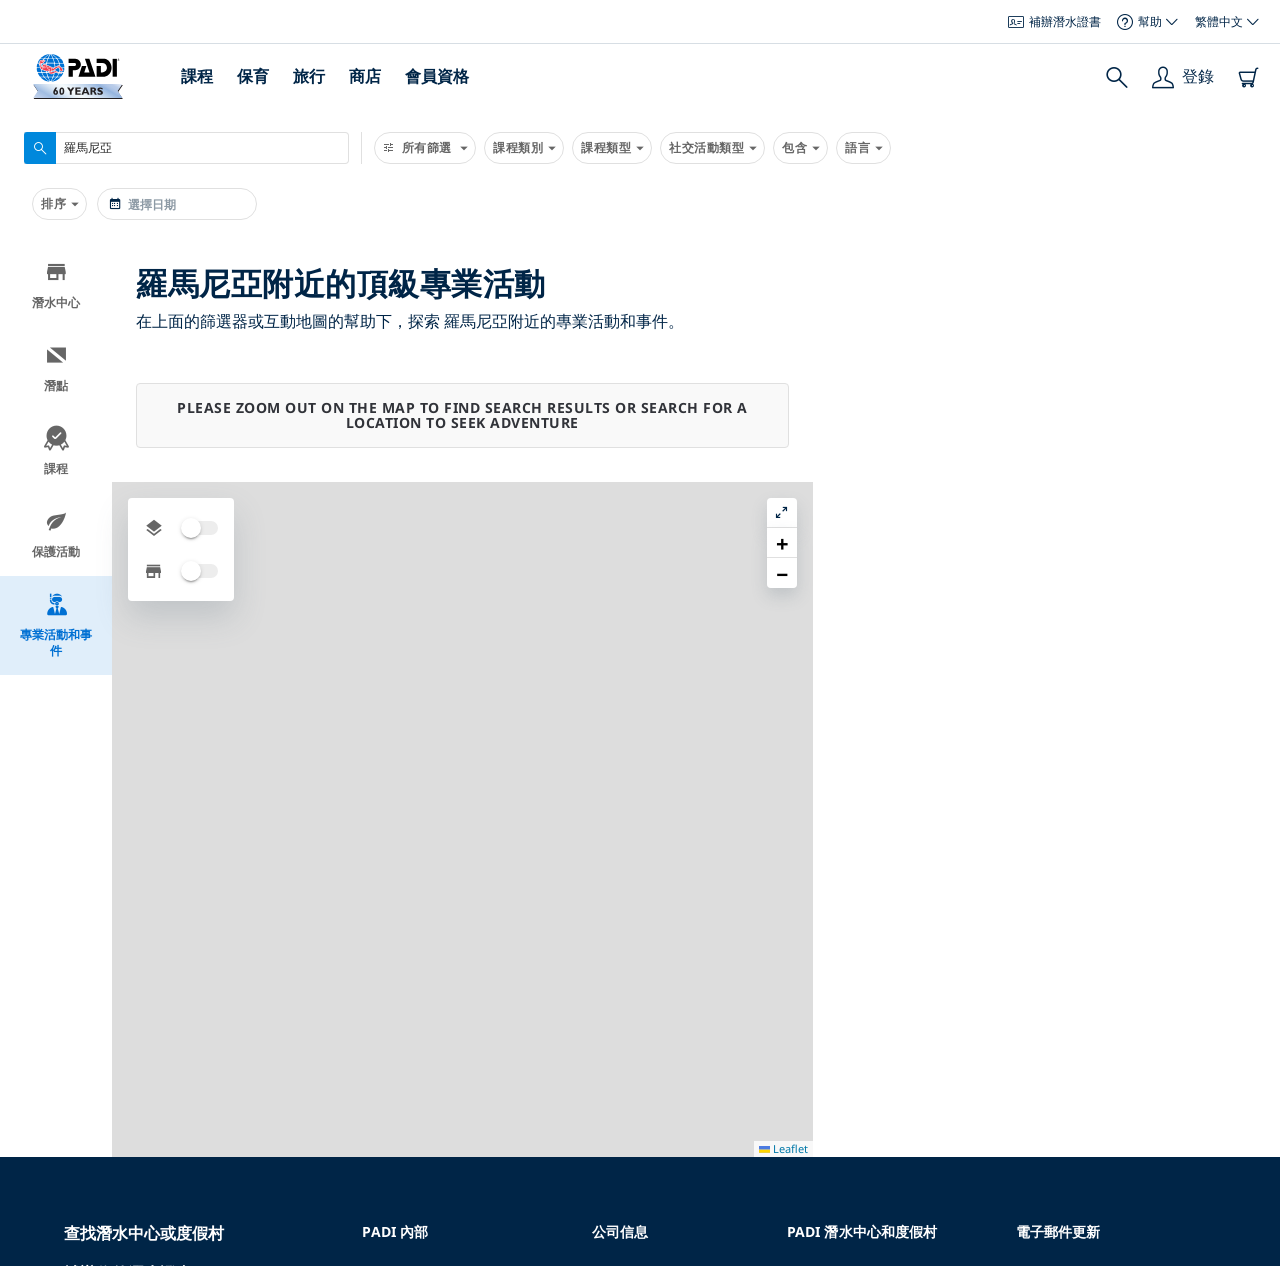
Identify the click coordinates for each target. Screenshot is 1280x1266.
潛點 (56, 368)
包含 (800, 148)
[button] (1249, 305)
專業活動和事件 (56, 625)
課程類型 (612, 148)
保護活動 (56, 534)
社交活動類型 (712, 148)
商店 (365, 76)
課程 (197, 76)
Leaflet (1250, 1248)
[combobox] (186, 148)
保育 (253, 76)
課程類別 (524, 148)
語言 (863, 148)
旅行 (309, 76)
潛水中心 (56, 285)
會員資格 (437, 76)
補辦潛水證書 (1054, 21)
